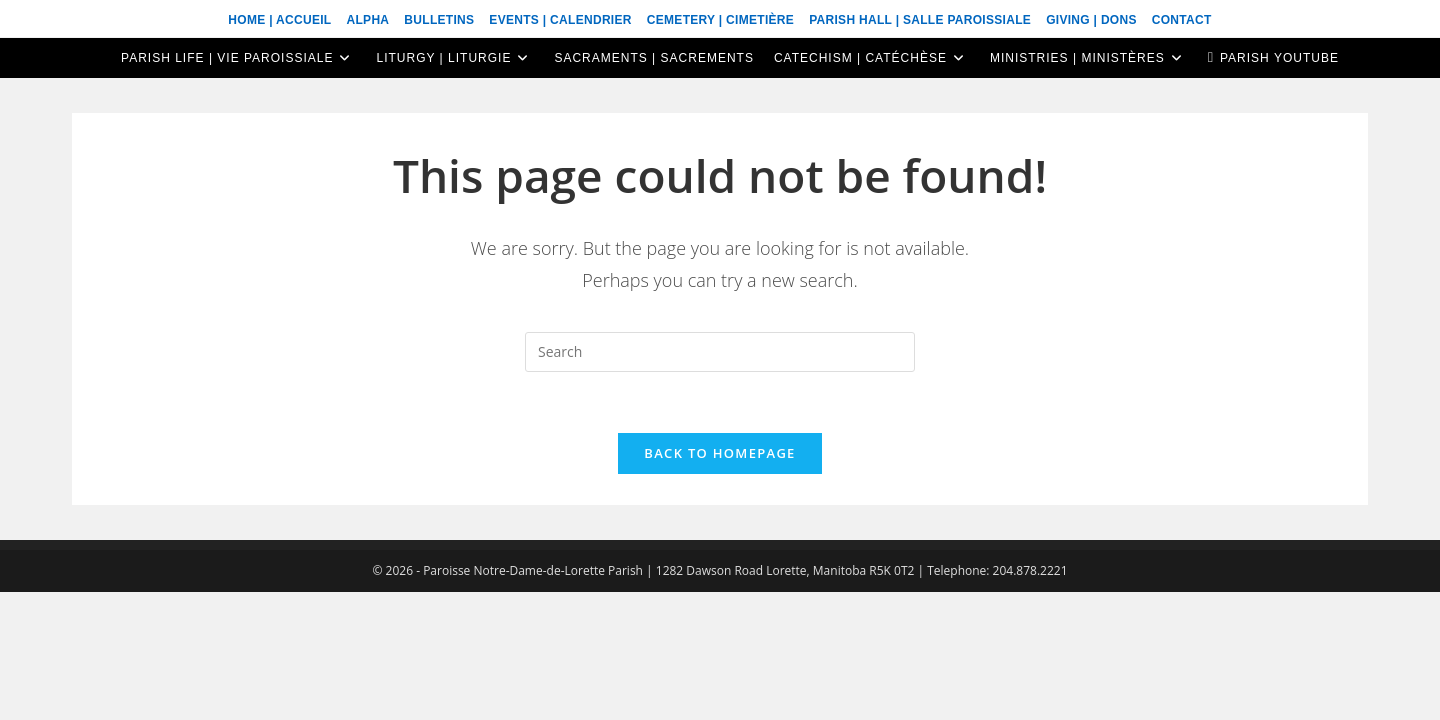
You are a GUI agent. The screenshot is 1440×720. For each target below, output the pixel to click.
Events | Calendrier (560, 20)
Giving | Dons (1091, 20)
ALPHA (367, 20)
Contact (1182, 20)
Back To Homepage (719, 453)
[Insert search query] (720, 352)
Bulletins (439, 20)
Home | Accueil (279, 20)
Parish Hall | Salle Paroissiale (920, 20)
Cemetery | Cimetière (720, 20)
